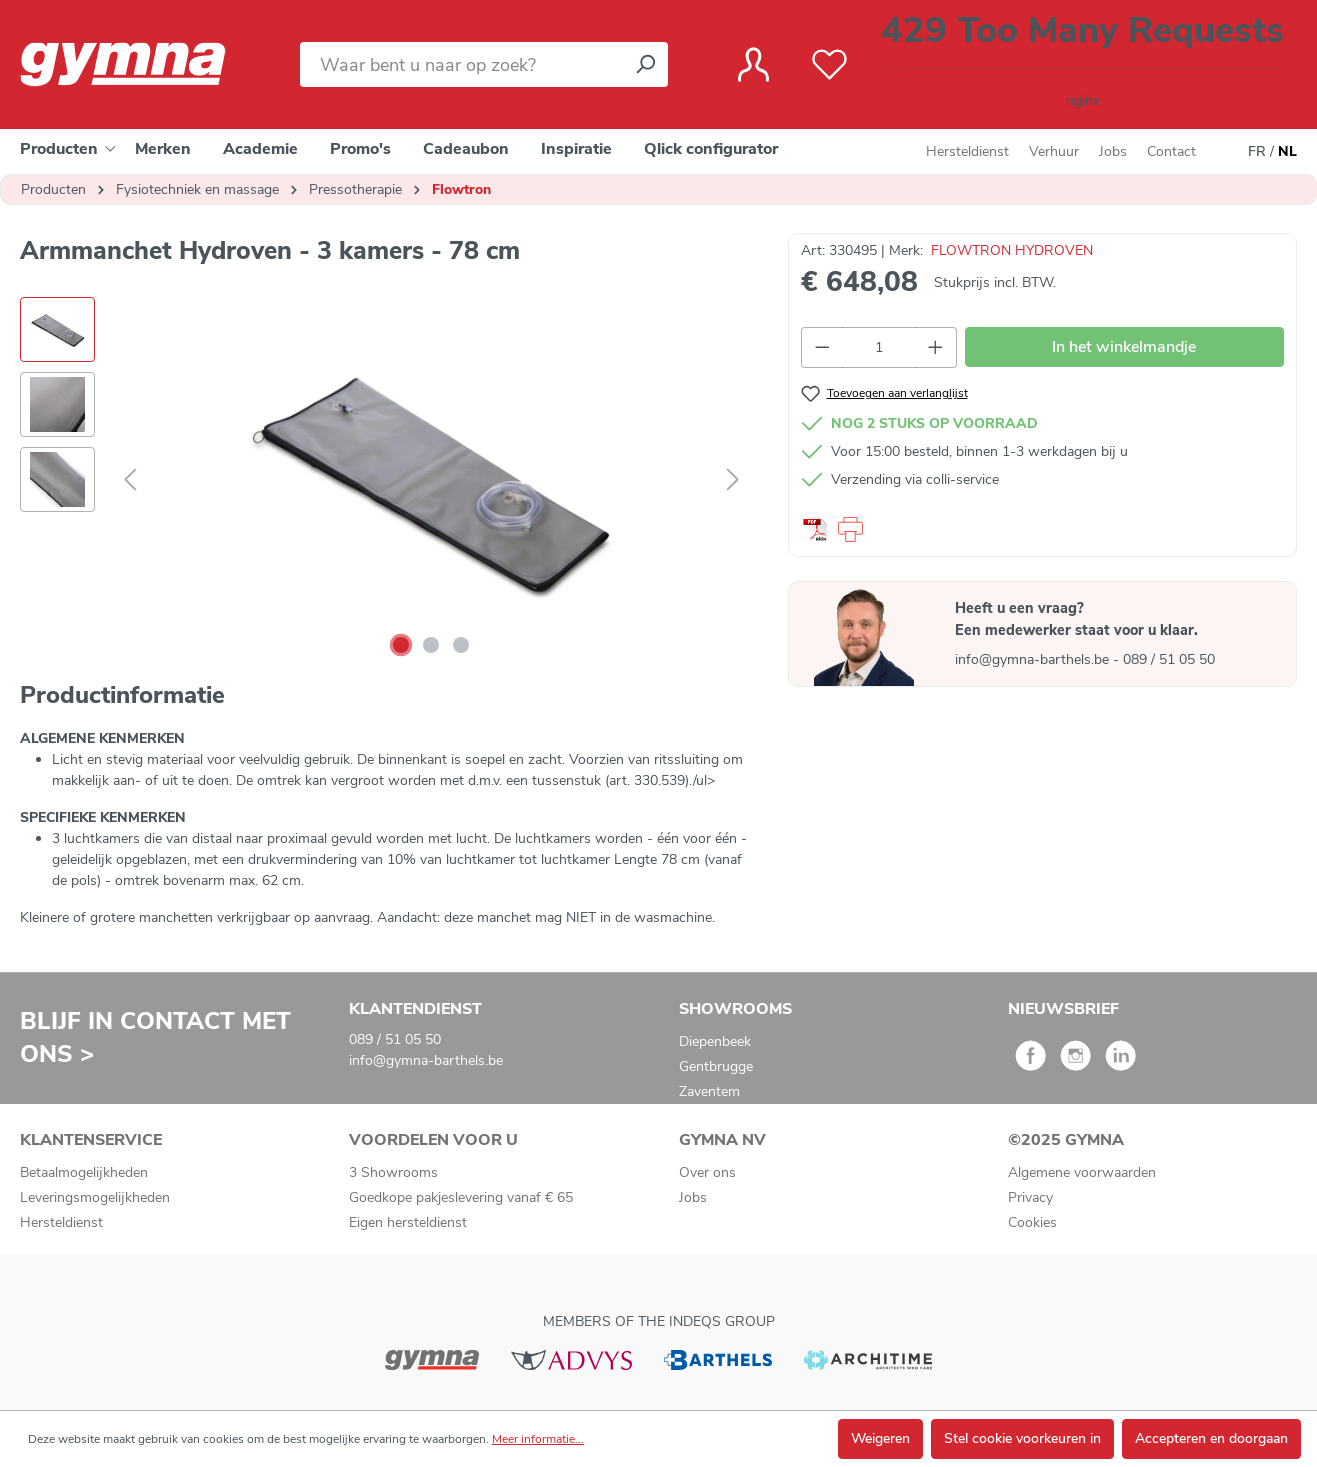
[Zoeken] (645, 64)
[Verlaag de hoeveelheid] (822, 347)
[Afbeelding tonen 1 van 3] (401, 645)
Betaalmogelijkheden (84, 1172)
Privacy (1030, 1197)
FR (1257, 152)
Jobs (1113, 151)
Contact (1171, 151)
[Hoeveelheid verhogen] (936, 347)
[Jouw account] (753, 65)
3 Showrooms (393, 1172)
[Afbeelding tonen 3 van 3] (461, 645)
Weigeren (880, 1438)
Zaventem (709, 1091)
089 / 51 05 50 (1169, 659)
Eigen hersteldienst (408, 1222)
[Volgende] (733, 480)
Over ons (707, 1172)
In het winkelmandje (1124, 347)
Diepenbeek (715, 1041)
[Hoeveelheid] (879, 347)
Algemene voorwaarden (1082, 1172)
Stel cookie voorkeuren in (1022, 1438)
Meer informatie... (538, 1439)
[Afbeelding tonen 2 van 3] (431, 645)
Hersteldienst (967, 151)
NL (1287, 152)
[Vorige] (130, 480)
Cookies (1032, 1222)
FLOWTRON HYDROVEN (1012, 250)
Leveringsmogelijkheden (95, 1197)
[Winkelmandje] (1082, 64)
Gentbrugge (716, 1066)
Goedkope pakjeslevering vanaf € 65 (461, 1197)
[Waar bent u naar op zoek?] (461, 64)
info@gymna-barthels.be (1034, 659)
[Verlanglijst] (829, 65)
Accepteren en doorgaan (1211, 1438)
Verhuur (1054, 151)
